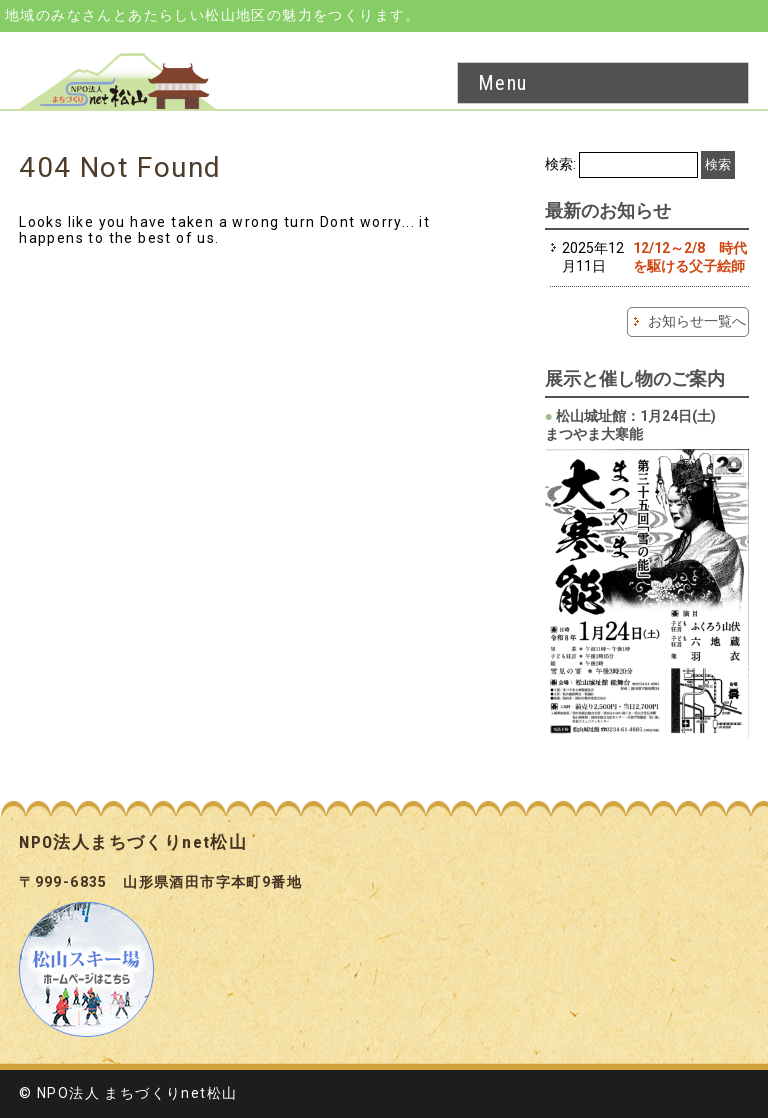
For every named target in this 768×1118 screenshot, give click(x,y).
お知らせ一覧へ (697, 321)
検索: (560, 164)
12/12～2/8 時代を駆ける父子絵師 (690, 257)
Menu (503, 83)
